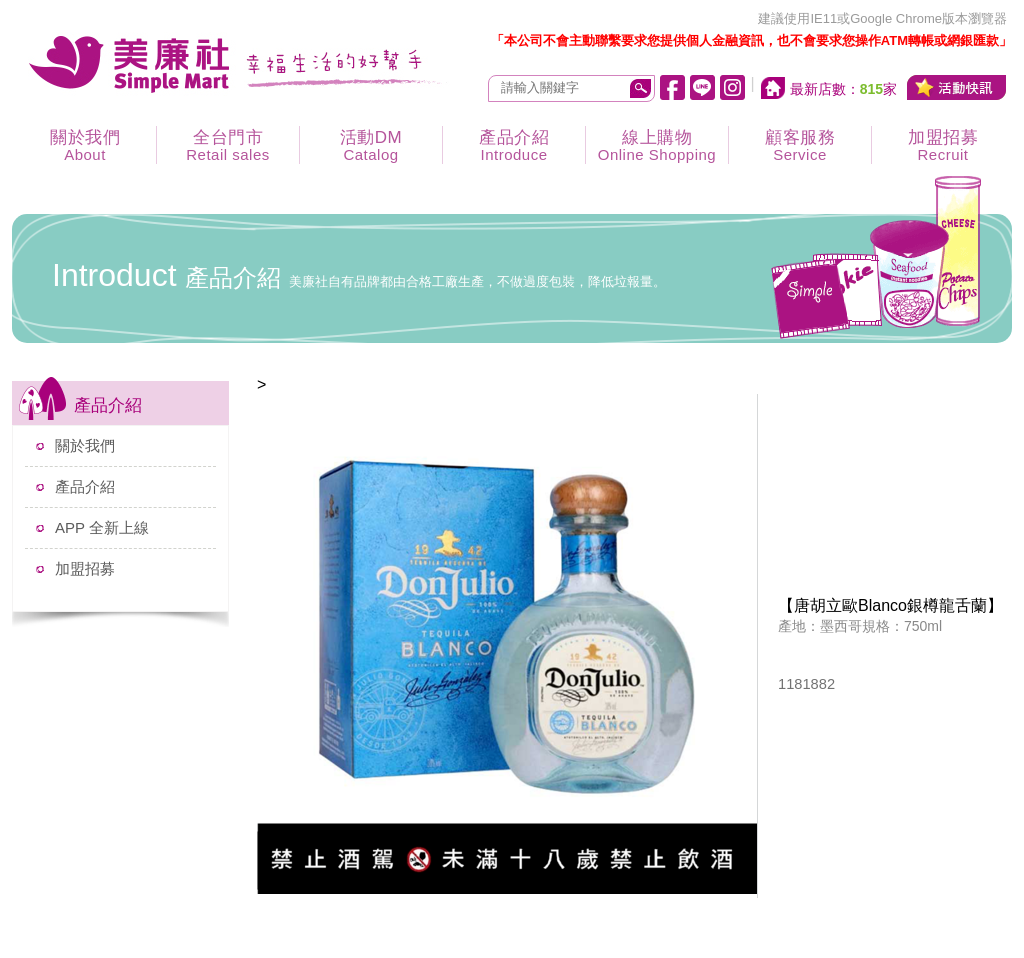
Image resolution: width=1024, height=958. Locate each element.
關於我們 (85, 145)
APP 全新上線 (102, 527)
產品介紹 (514, 145)
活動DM (371, 145)
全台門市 (228, 145)
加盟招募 (943, 145)
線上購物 (657, 145)
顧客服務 (800, 145)
